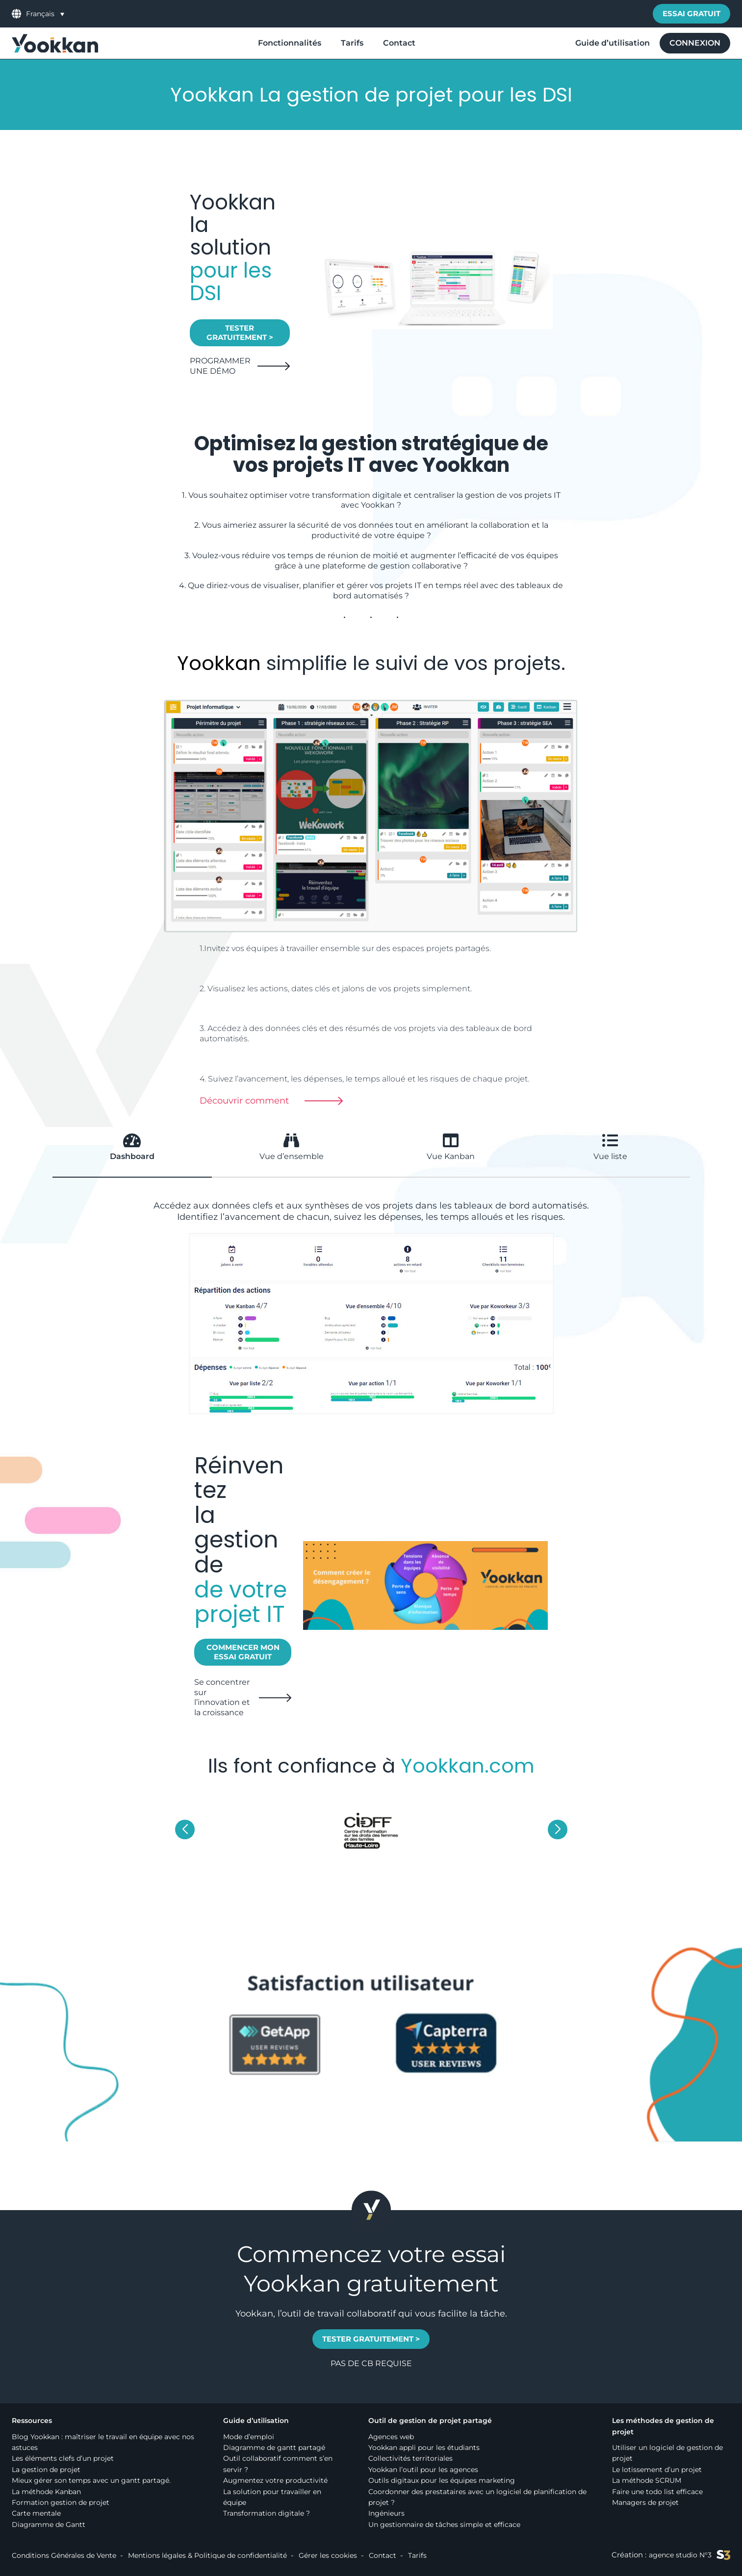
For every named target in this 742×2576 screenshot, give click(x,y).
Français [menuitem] (40, 14)
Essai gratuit (691, 13)
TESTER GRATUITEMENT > (239, 332)
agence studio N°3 (689, 2555)
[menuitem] (45, 13)
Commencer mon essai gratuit (243, 1652)
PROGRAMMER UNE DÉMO (220, 366)
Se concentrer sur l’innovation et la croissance (222, 1697)
